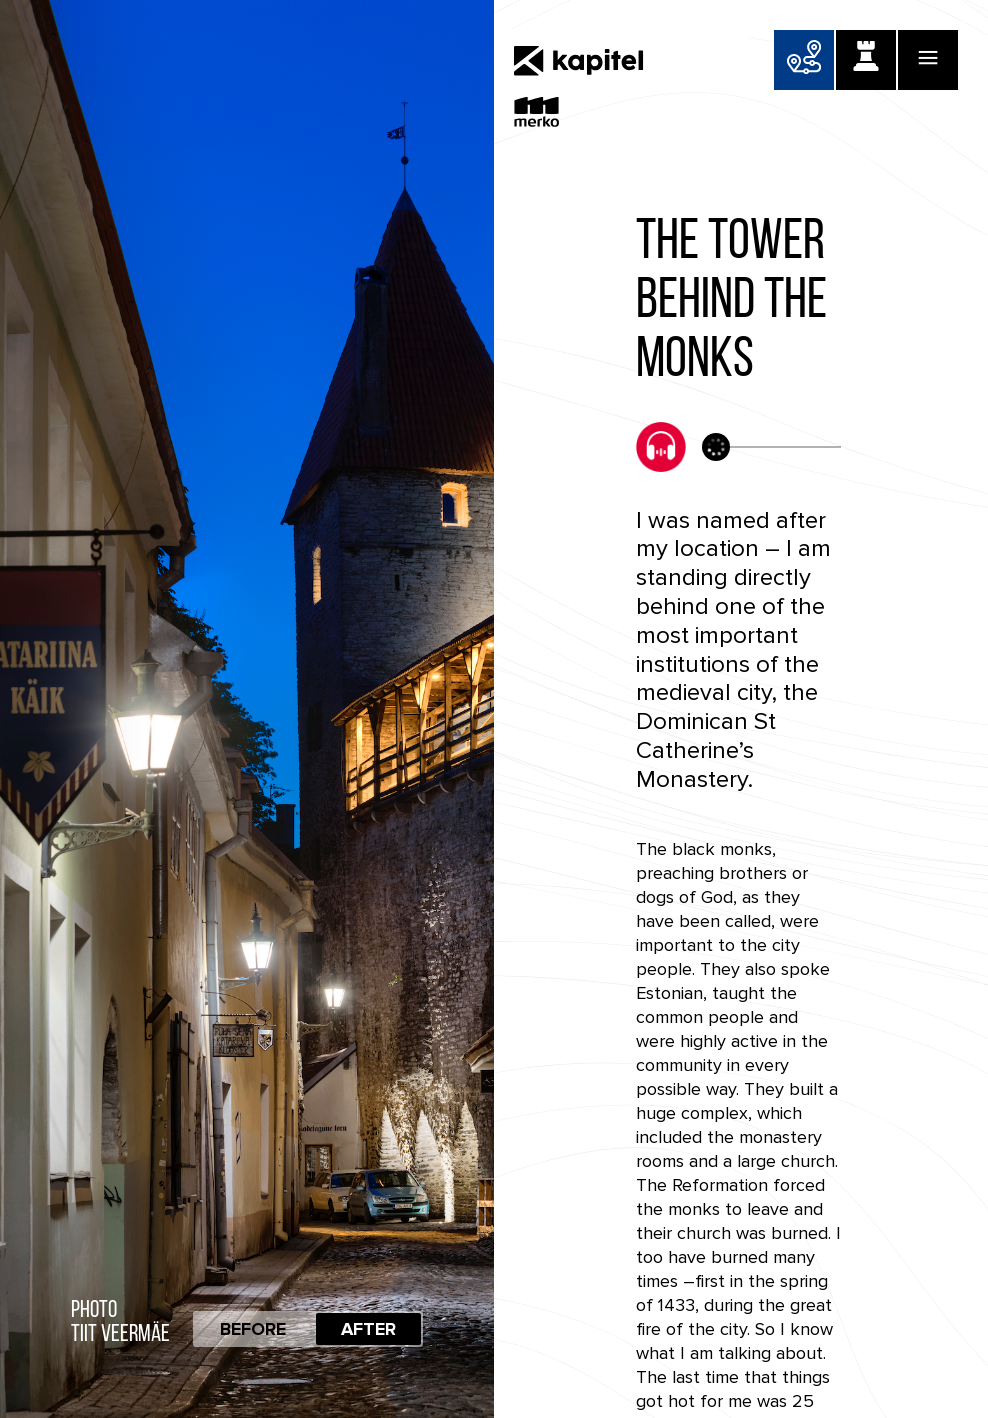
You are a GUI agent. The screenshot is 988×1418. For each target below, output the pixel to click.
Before (253, 1329)
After (368, 1329)
